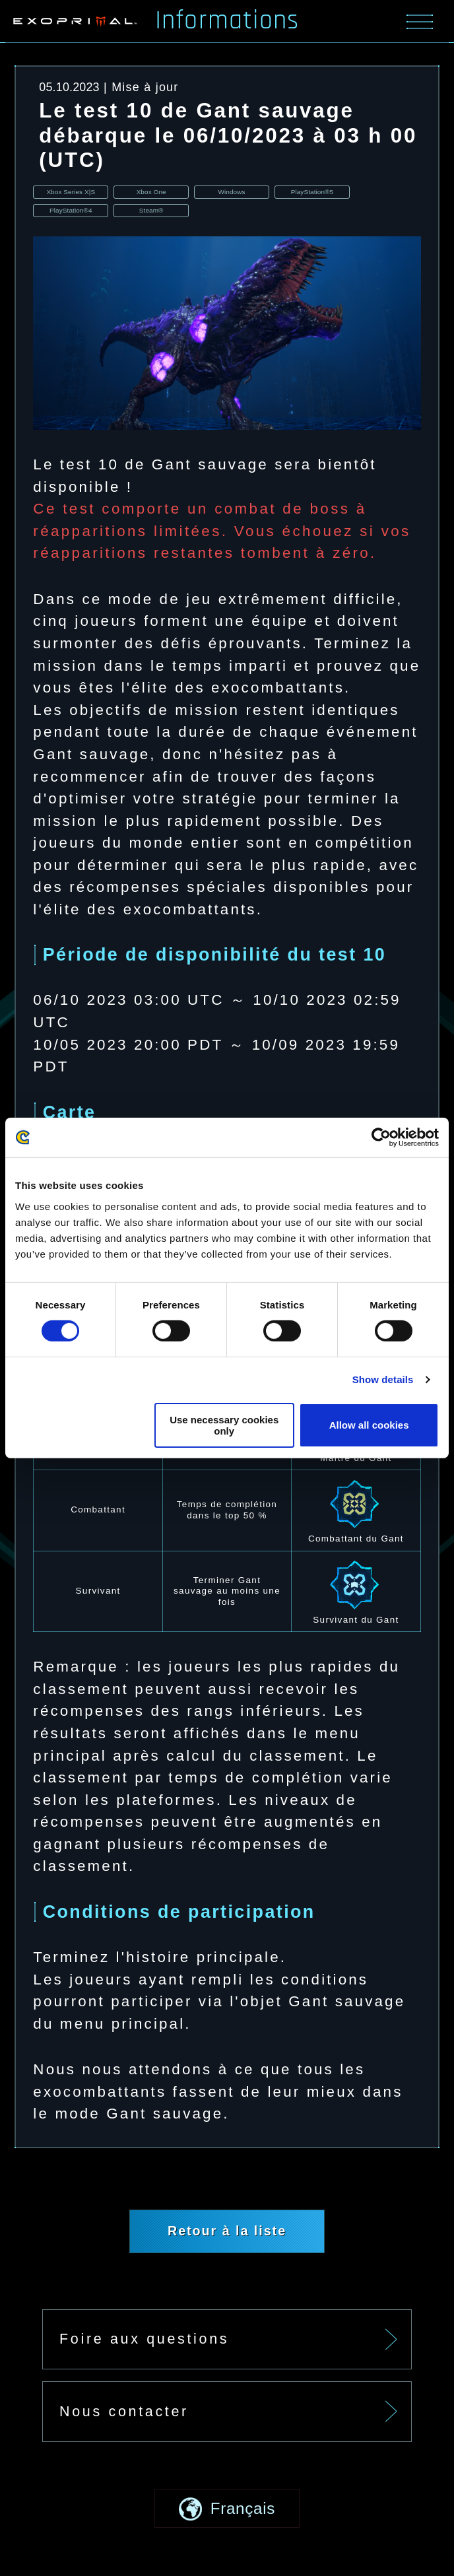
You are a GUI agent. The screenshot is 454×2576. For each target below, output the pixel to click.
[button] (227, 2520)
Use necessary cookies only (224, 1425)
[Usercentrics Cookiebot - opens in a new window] (381, 1137)
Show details (383, 1379)
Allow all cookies (369, 1425)
